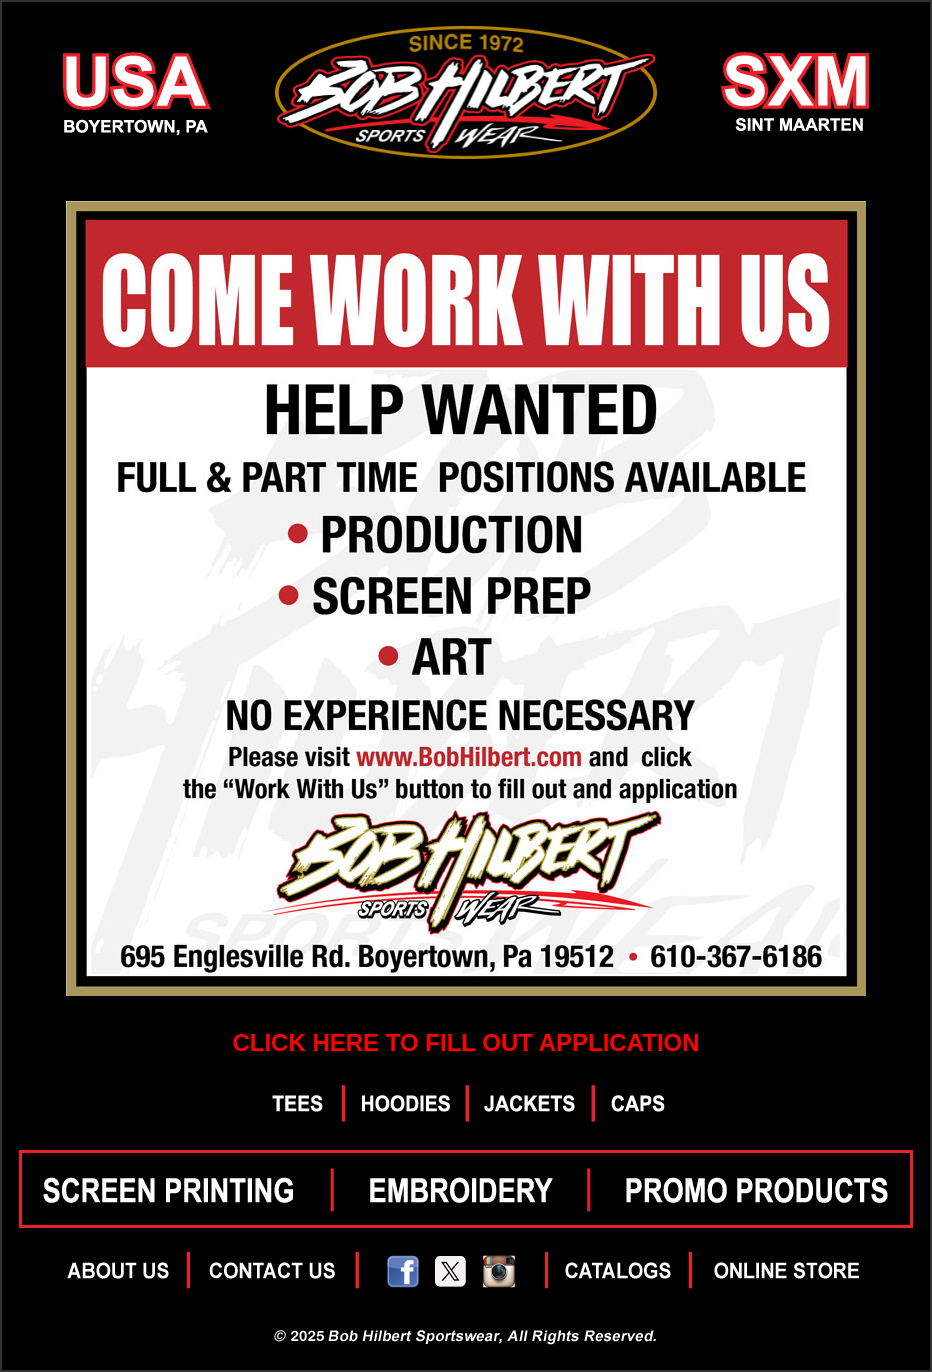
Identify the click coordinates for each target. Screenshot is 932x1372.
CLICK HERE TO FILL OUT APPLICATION (465, 1042)
